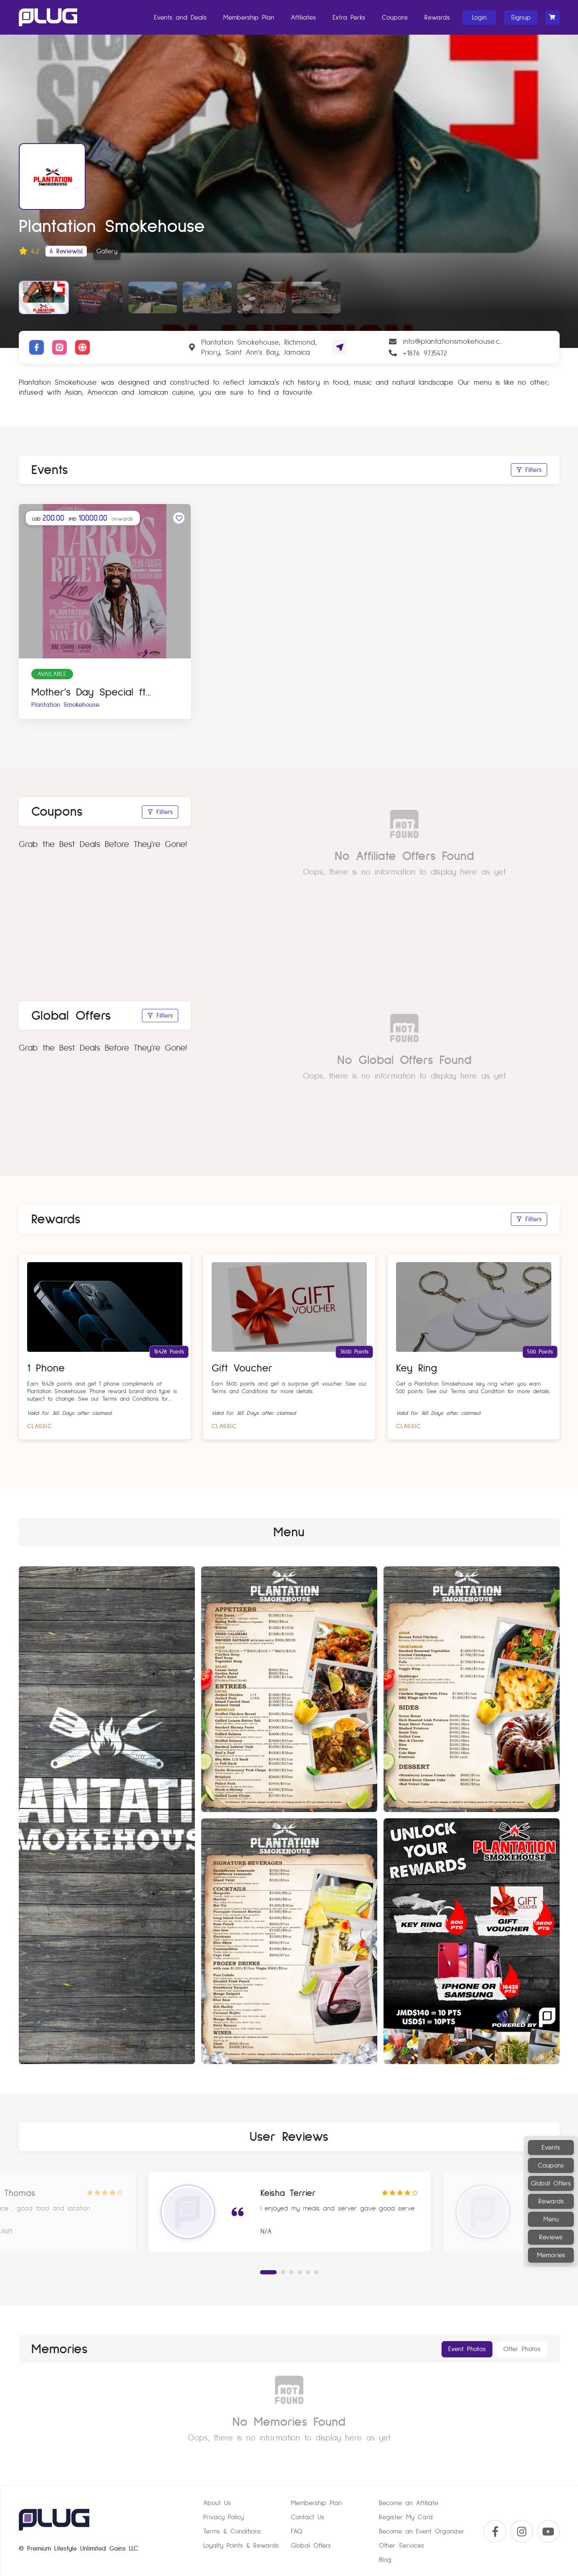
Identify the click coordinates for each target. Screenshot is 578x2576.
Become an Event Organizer (421, 2532)
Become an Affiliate (408, 2503)
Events (551, 2147)
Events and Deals (180, 17)
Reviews (551, 2237)
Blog (385, 2560)
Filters (529, 470)
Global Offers (551, 2183)
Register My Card (406, 2517)
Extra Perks (348, 17)
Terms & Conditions (232, 2532)
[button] (268, 2272)
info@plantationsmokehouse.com (453, 341)
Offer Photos (521, 2349)
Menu (551, 2219)
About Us (217, 2503)
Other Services (401, 2546)
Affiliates (303, 17)
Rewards (436, 17)
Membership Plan (248, 17)
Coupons (394, 17)
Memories (551, 2255)
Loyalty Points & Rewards (241, 2546)
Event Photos (467, 2349)
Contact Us (307, 2517)
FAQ (296, 2532)
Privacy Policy (223, 2517)
